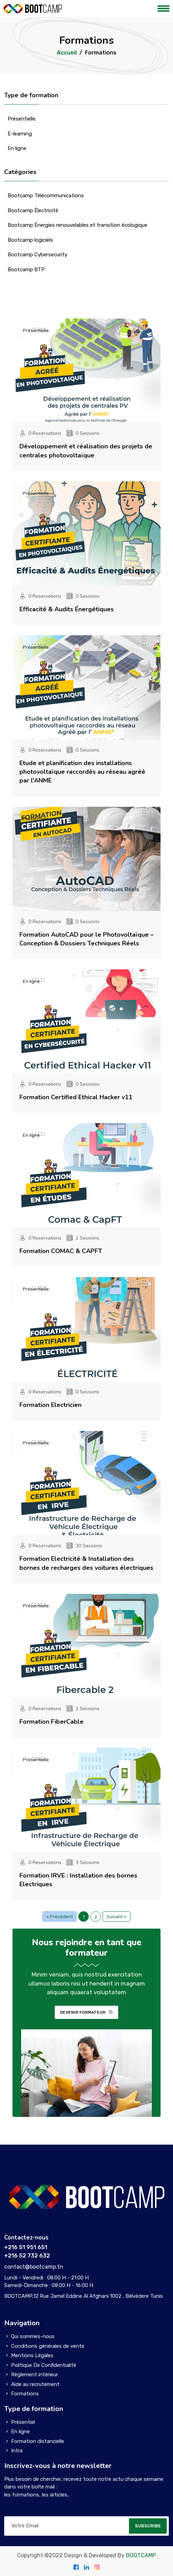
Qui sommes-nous (32, 2336)
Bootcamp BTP (26, 269)
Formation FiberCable (51, 1721)
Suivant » (116, 1916)
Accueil (67, 52)
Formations (25, 2394)
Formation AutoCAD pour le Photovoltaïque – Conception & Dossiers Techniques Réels (86, 938)
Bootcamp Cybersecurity (37, 254)
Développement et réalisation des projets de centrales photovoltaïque (85, 450)
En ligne (17, 148)
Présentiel (23, 2422)
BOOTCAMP (141, 2555)
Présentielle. (22, 119)
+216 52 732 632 (27, 2255)
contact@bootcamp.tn (33, 2266)
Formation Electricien (50, 1405)
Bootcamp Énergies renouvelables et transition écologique (77, 225)
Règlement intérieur (34, 2374)
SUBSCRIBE (148, 2525)
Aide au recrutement (35, 2384)
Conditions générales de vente (47, 2346)
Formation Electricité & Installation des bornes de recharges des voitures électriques (86, 1563)
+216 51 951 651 (25, 2247)
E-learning (20, 134)
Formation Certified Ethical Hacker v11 (75, 1097)
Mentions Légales (32, 2355)
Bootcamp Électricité (33, 210)
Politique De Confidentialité (43, 2365)
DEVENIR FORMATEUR (86, 2012)
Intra (17, 2450)
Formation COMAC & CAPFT (60, 1251)
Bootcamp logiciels (30, 240)
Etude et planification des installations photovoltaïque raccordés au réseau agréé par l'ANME (82, 772)
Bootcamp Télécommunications (46, 195)
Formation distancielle (37, 2441)
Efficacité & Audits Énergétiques (66, 609)
